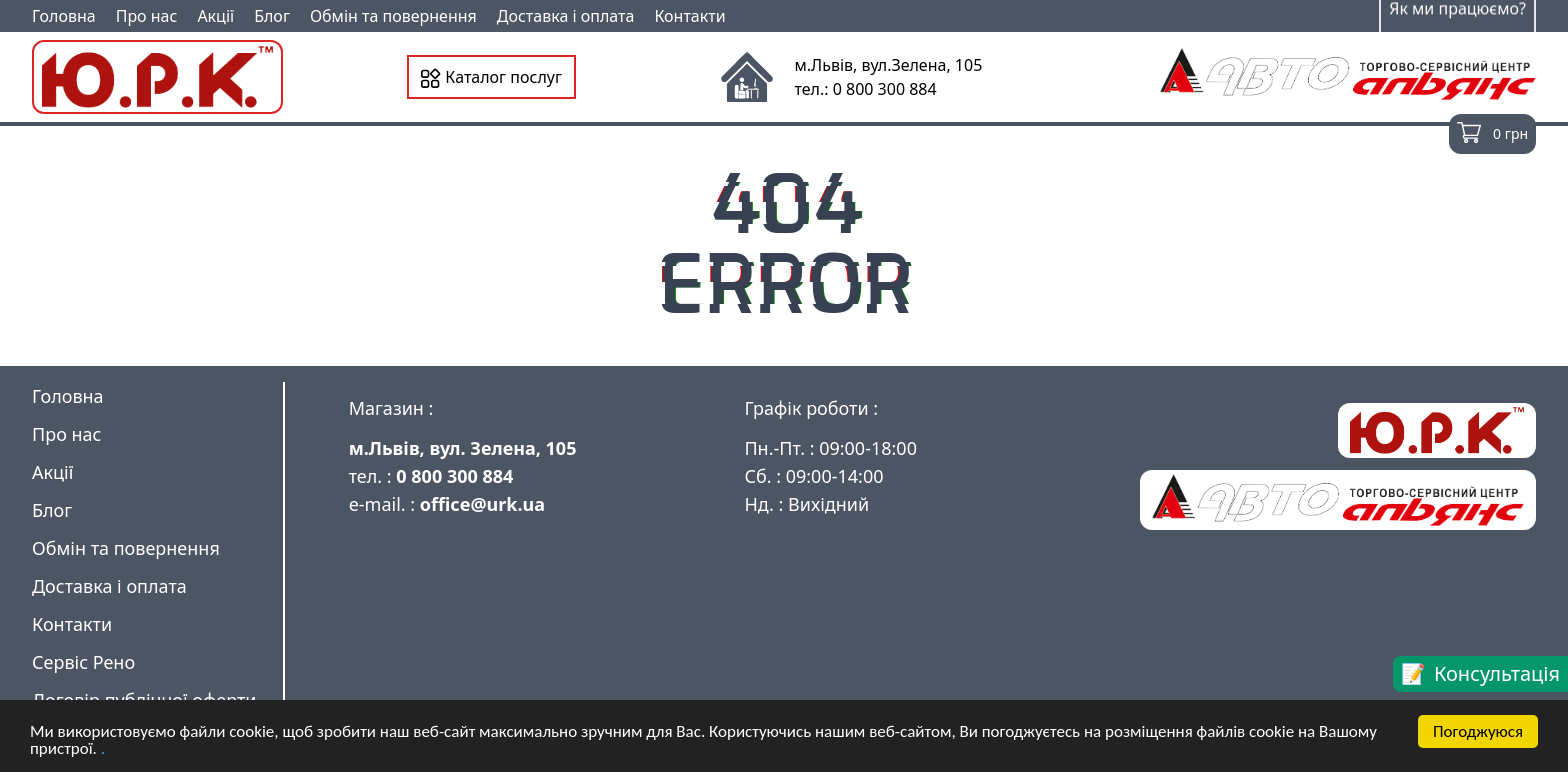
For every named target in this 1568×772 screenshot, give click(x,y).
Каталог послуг (491, 77)
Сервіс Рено (83, 662)
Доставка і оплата (566, 16)
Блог (272, 16)
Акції (215, 16)
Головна (64, 16)
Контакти (689, 16)
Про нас (147, 16)
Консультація (1497, 673)
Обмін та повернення (393, 16)
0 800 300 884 (454, 476)
